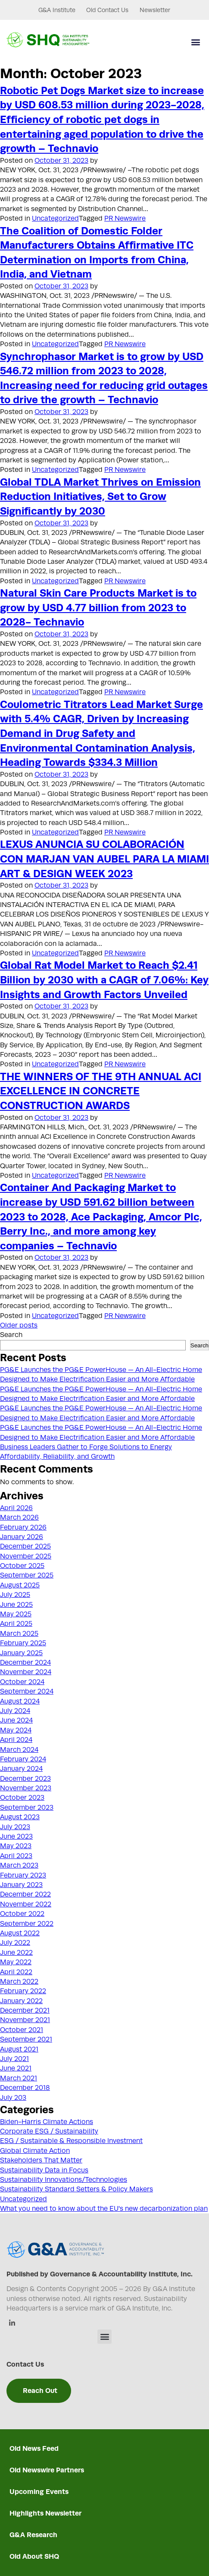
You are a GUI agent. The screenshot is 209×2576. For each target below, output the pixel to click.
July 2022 (15, 1943)
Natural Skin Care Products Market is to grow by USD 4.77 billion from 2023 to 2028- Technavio (98, 607)
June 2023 (16, 1836)
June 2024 (16, 1720)
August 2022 (20, 1933)
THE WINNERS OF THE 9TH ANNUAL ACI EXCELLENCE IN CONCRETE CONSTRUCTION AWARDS (100, 1090)
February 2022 (23, 1991)
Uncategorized (55, 218)
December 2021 (25, 2010)
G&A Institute (44, 9)
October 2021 (21, 2030)
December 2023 (25, 1779)
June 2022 (16, 1952)
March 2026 (19, 1517)
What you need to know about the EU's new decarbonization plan (104, 2209)
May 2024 (15, 1730)
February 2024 (23, 1759)
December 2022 (25, 1894)
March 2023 (19, 1865)
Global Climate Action (35, 2151)
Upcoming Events (39, 2491)
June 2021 (15, 2068)
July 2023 (15, 1827)
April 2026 (16, 1508)
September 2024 (26, 1691)
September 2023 (26, 1807)
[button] (195, 42)
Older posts (18, 1325)
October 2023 (22, 1798)
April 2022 (16, 1972)
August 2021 (19, 2049)
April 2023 (16, 1856)
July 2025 (15, 1595)
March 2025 (19, 1633)
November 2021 (25, 2020)
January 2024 (21, 1769)
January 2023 (21, 1885)
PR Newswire (125, 218)
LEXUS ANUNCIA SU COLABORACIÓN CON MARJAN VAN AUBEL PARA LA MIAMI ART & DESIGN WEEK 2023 (104, 858)
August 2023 (20, 1817)
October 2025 (22, 1566)
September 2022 (26, 1924)
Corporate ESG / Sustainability (49, 2131)
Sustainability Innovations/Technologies (63, 2180)
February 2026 (23, 1527)
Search (11, 1335)
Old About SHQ (34, 2556)
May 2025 (15, 1614)
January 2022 (21, 2001)
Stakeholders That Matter (41, 2160)
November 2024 (25, 1672)
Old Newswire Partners (46, 2470)
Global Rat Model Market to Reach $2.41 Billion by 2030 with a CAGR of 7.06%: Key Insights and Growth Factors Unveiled (104, 979)
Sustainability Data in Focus (44, 2170)
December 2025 (25, 1546)
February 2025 (23, 1643)
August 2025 (20, 1585)
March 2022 (19, 1981)
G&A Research (33, 2535)
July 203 (13, 2098)
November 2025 (25, 1556)
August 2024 (20, 1701)
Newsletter (155, 9)
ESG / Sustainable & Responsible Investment (71, 2141)
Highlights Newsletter (45, 2513)
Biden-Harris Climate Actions (46, 2122)
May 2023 (15, 1846)
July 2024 (15, 1711)
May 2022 (15, 1962)
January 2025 (21, 1653)
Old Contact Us (101, 9)
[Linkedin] (11, 2324)
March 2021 (18, 2078)
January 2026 (21, 1537)
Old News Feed (34, 2448)
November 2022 (25, 1904)
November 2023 (25, 1788)
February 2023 (23, 1875)
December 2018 (25, 2088)
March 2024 (19, 1750)
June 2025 (16, 1605)
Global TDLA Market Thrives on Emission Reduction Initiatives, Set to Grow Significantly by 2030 (100, 496)
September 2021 (26, 2039)
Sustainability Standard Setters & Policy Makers (76, 2189)
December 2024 (25, 1662)
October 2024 (22, 1682)
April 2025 (16, 1624)
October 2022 (22, 1914)
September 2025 (26, 1575)
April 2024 (16, 1740)
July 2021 (14, 2059)
